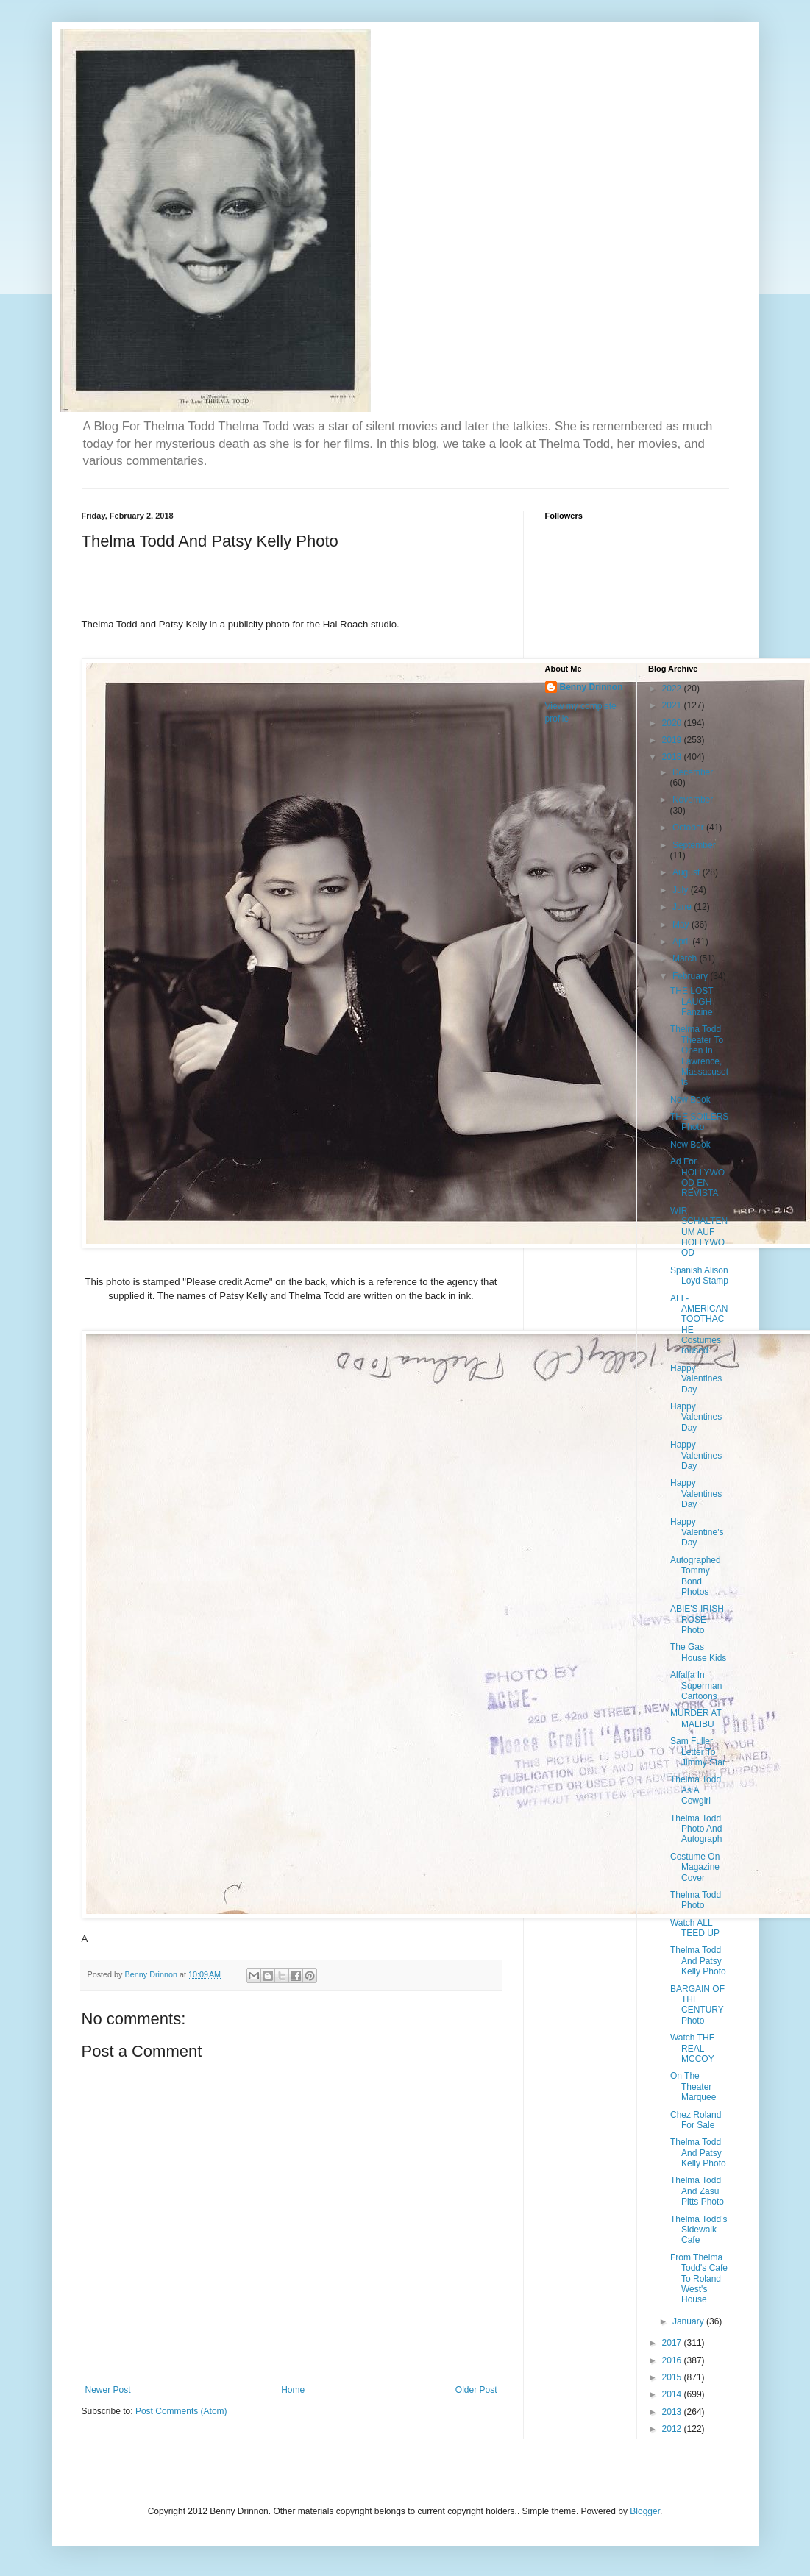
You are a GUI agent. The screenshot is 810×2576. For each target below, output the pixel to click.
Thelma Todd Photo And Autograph (696, 1829)
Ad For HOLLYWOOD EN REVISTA (697, 1177)
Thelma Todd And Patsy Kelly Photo (698, 1961)
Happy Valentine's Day (696, 1532)
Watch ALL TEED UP (695, 1928)
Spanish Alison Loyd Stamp (699, 1275)
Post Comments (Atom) (181, 2411)
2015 (673, 2377)
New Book (690, 1100)
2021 (673, 705)
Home (293, 2390)
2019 (673, 740)
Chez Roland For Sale (695, 2120)
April (682, 941)
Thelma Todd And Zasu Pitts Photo (697, 2191)
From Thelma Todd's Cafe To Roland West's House (699, 2278)
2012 (673, 2429)
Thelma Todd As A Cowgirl (695, 1790)
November (692, 799)
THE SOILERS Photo (699, 1121)
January (689, 2321)
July (681, 890)
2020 (673, 723)
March (686, 958)
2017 (673, 2343)
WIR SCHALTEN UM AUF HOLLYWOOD (699, 1232)
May (682, 924)
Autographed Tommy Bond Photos (695, 1576)
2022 (673, 688)
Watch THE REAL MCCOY (692, 2048)
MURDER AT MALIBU (696, 1718)
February (691, 976)
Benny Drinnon (591, 687)
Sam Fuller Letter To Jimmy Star (697, 1752)
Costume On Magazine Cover (695, 1867)
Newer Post (108, 2390)
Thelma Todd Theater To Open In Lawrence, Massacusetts (699, 1055)
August (687, 872)
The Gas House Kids (698, 1652)
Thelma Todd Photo (695, 1900)
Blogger (645, 2511)
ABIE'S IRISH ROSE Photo (697, 1619)
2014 (673, 2394)
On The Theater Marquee (693, 2086)
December (692, 772)
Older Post (476, 2390)
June (683, 907)
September (694, 845)
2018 (673, 757)
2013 (673, 2412)
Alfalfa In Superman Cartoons (696, 1685)
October (689, 827)
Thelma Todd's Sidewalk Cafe (698, 2230)
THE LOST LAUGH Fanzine (691, 1001)
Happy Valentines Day (696, 1379)
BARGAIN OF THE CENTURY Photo (697, 2005)
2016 (673, 2360)
